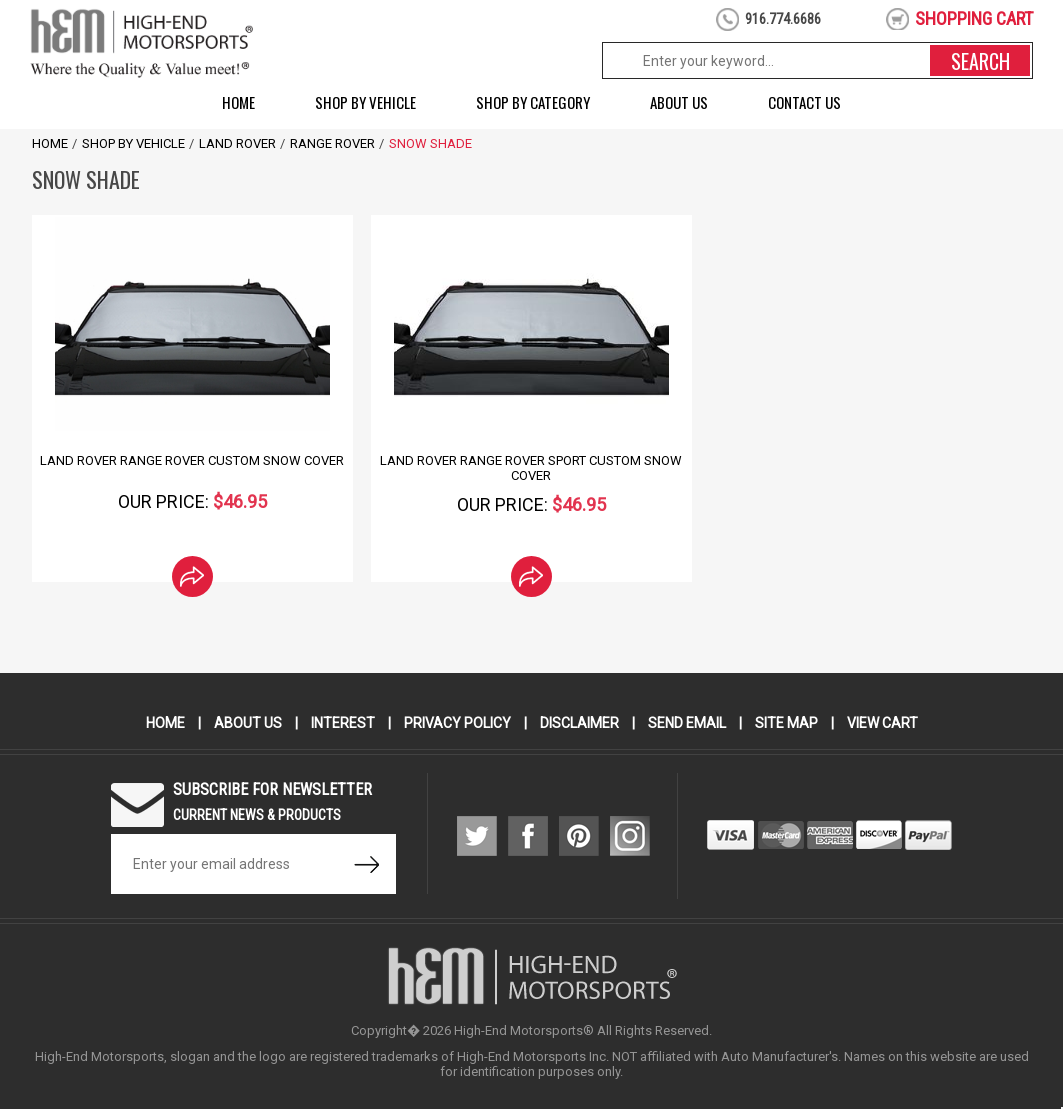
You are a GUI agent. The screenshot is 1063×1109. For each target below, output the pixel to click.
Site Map (786, 723)
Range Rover (332, 143)
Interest (343, 723)
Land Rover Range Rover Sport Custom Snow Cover (531, 468)
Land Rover (237, 143)
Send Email (687, 723)
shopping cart (974, 18)
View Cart (882, 723)
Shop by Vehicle (365, 102)
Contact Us (804, 102)
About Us (679, 102)
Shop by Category (533, 102)
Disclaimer (579, 723)
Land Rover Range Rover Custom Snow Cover (192, 460)
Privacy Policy (457, 723)
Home (238, 102)
